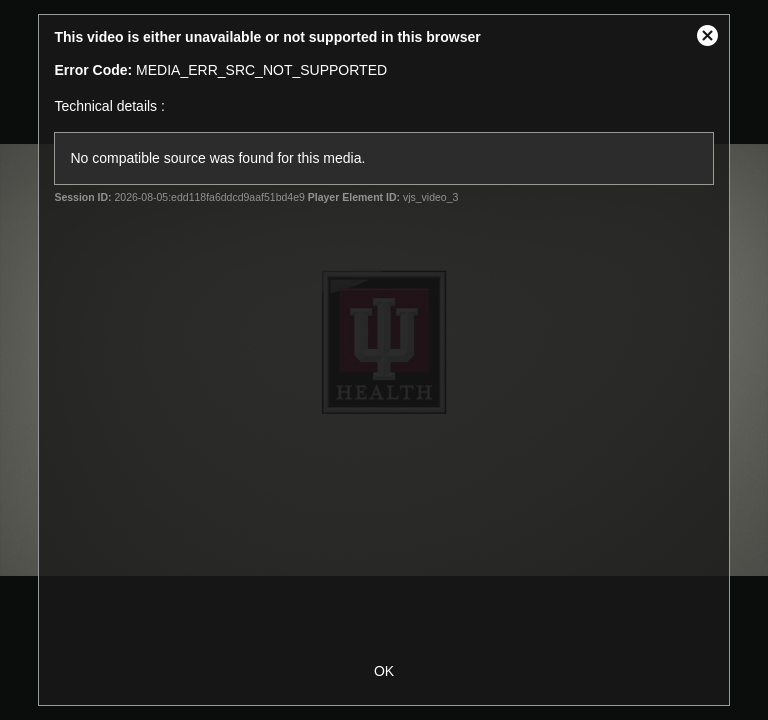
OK (384, 671)
